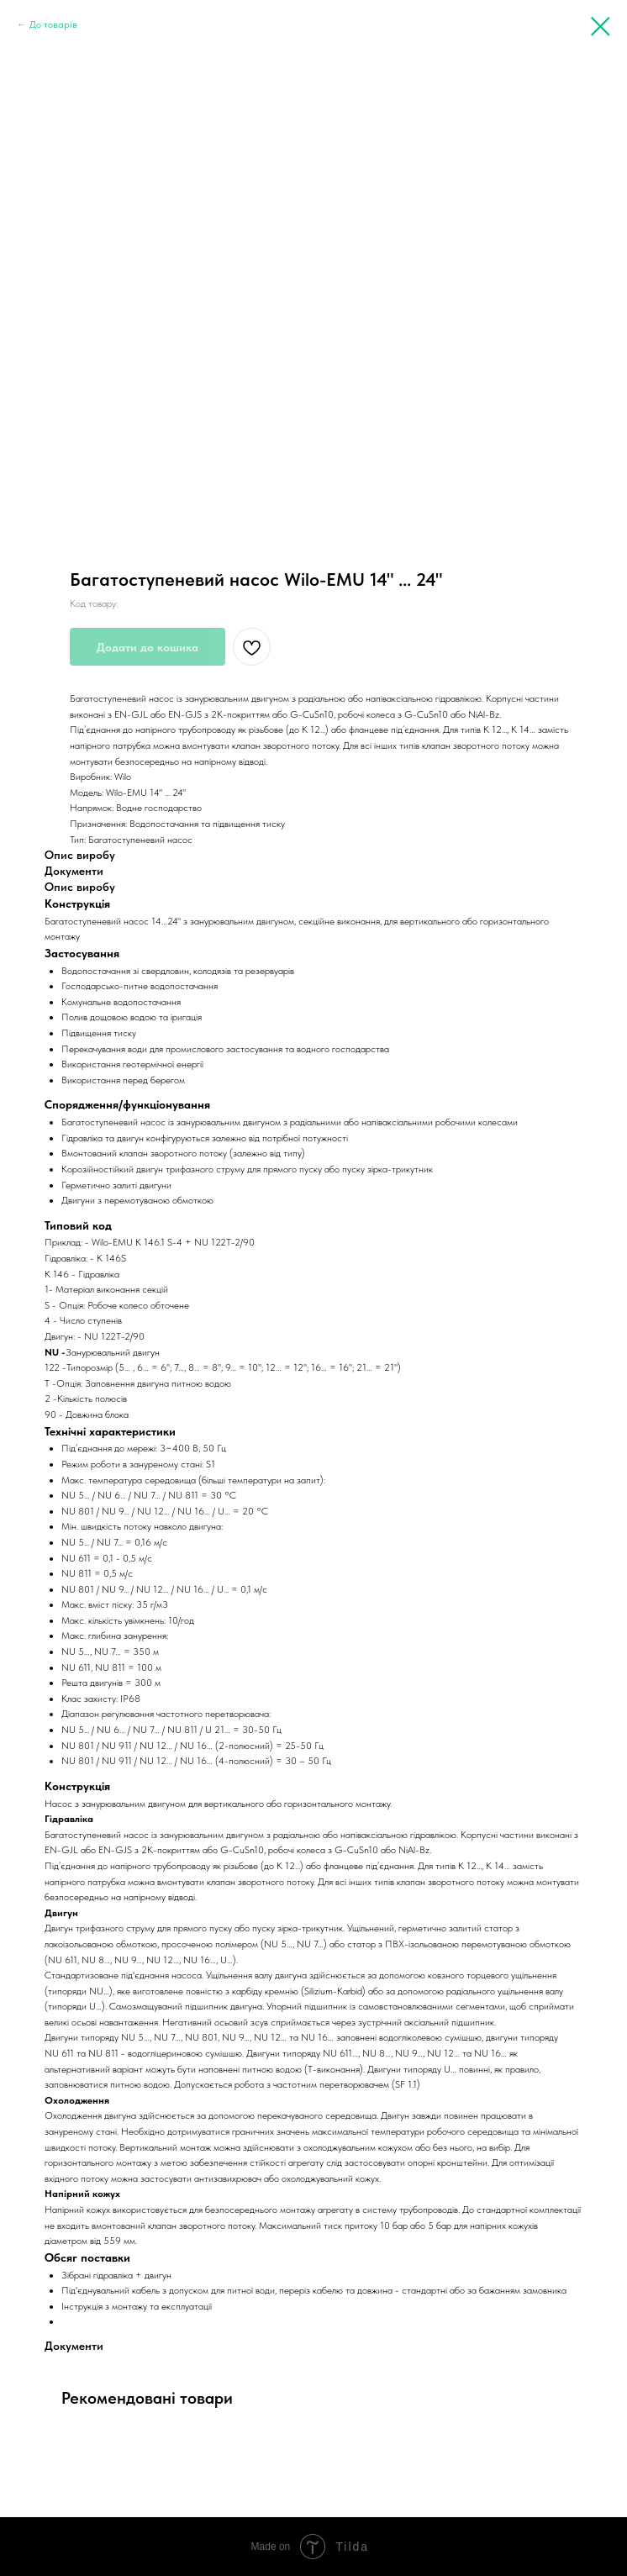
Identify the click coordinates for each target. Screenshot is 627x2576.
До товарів (53, 24)
